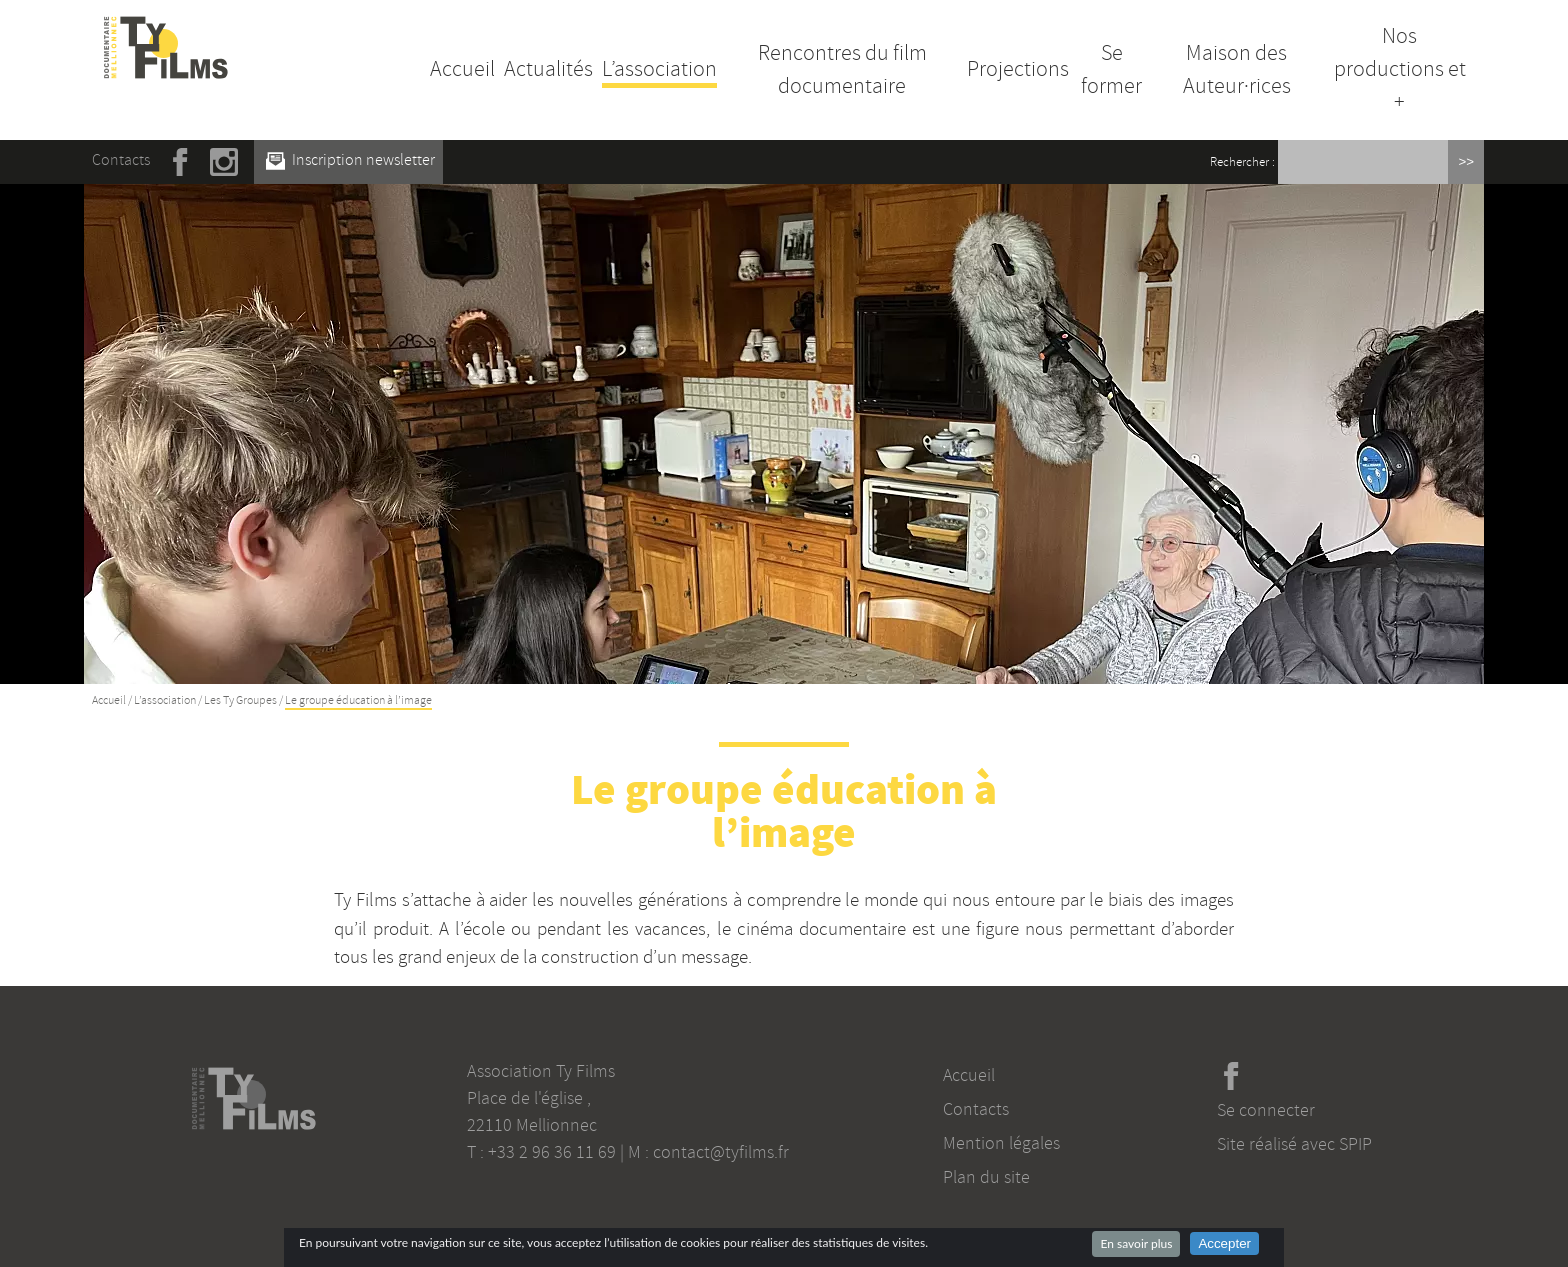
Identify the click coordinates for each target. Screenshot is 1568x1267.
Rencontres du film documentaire (842, 69)
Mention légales (1001, 1143)
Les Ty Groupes (240, 700)
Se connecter (1266, 1110)
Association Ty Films (541, 1071)
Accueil (462, 69)
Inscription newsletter (350, 160)
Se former (1111, 69)
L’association (659, 69)
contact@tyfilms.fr (721, 1152)
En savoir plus (1136, 1243)
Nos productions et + (1400, 69)
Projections (1018, 69)
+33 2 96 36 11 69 (552, 1152)
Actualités (548, 69)
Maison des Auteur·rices (1237, 69)
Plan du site (986, 1177)
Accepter (1224, 1243)
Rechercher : (1242, 162)
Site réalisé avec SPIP (1294, 1144)
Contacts (121, 160)
